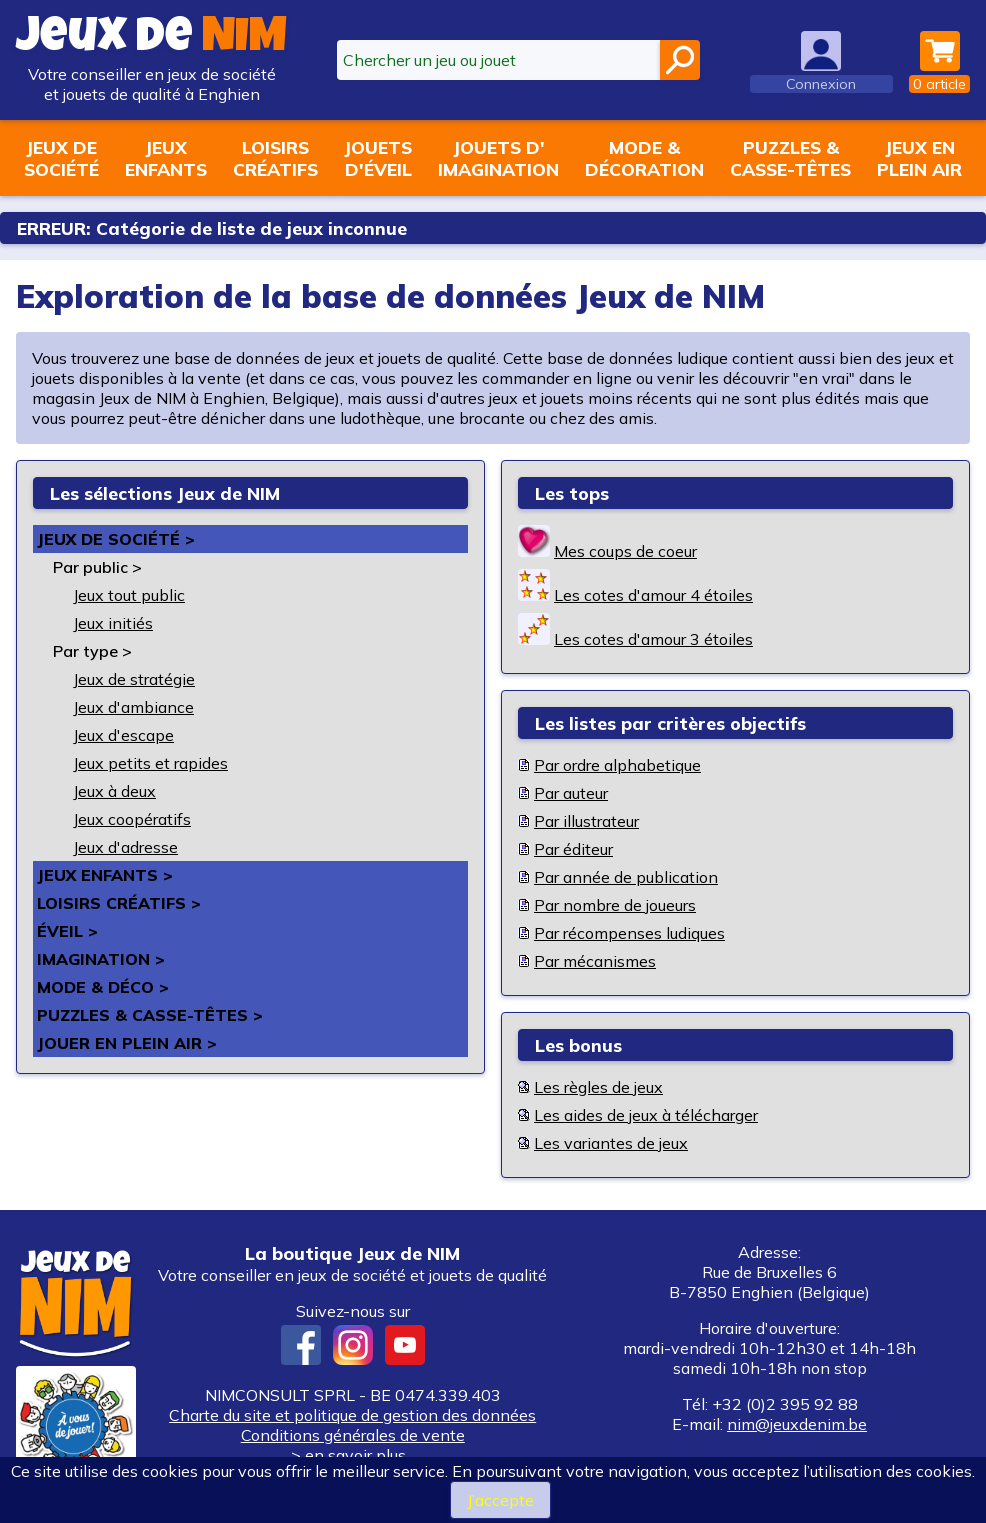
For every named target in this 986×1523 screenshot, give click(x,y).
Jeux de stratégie (134, 679)
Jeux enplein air (919, 158)
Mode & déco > (103, 987)
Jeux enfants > (105, 875)
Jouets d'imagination (498, 158)
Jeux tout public (129, 595)
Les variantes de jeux (611, 1143)
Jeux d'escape (123, 735)
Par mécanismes (595, 961)
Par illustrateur (586, 821)
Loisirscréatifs (275, 158)
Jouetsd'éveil (378, 158)
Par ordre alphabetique (617, 765)
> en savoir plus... (353, 1455)
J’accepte (500, 1500)
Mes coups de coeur (625, 551)
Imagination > (101, 959)
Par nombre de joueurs (615, 905)
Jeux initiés (113, 623)
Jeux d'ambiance (133, 707)
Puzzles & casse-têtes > (150, 1015)
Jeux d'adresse (125, 847)
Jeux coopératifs (132, 819)
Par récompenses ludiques (629, 933)
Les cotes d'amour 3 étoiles (653, 639)
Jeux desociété (61, 158)
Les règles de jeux (598, 1087)
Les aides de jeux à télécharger (646, 1115)
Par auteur (571, 793)
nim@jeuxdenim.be (797, 1424)
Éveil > (67, 931)
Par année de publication (626, 877)
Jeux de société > (116, 539)
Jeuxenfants (166, 158)
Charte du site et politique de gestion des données (352, 1415)
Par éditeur (573, 849)
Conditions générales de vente (353, 1435)
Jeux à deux (114, 791)
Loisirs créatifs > (119, 903)
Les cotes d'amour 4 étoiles (653, 595)
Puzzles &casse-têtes (790, 158)
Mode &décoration (644, 158)
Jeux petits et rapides (150, 763)
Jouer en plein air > (127, 1043)
